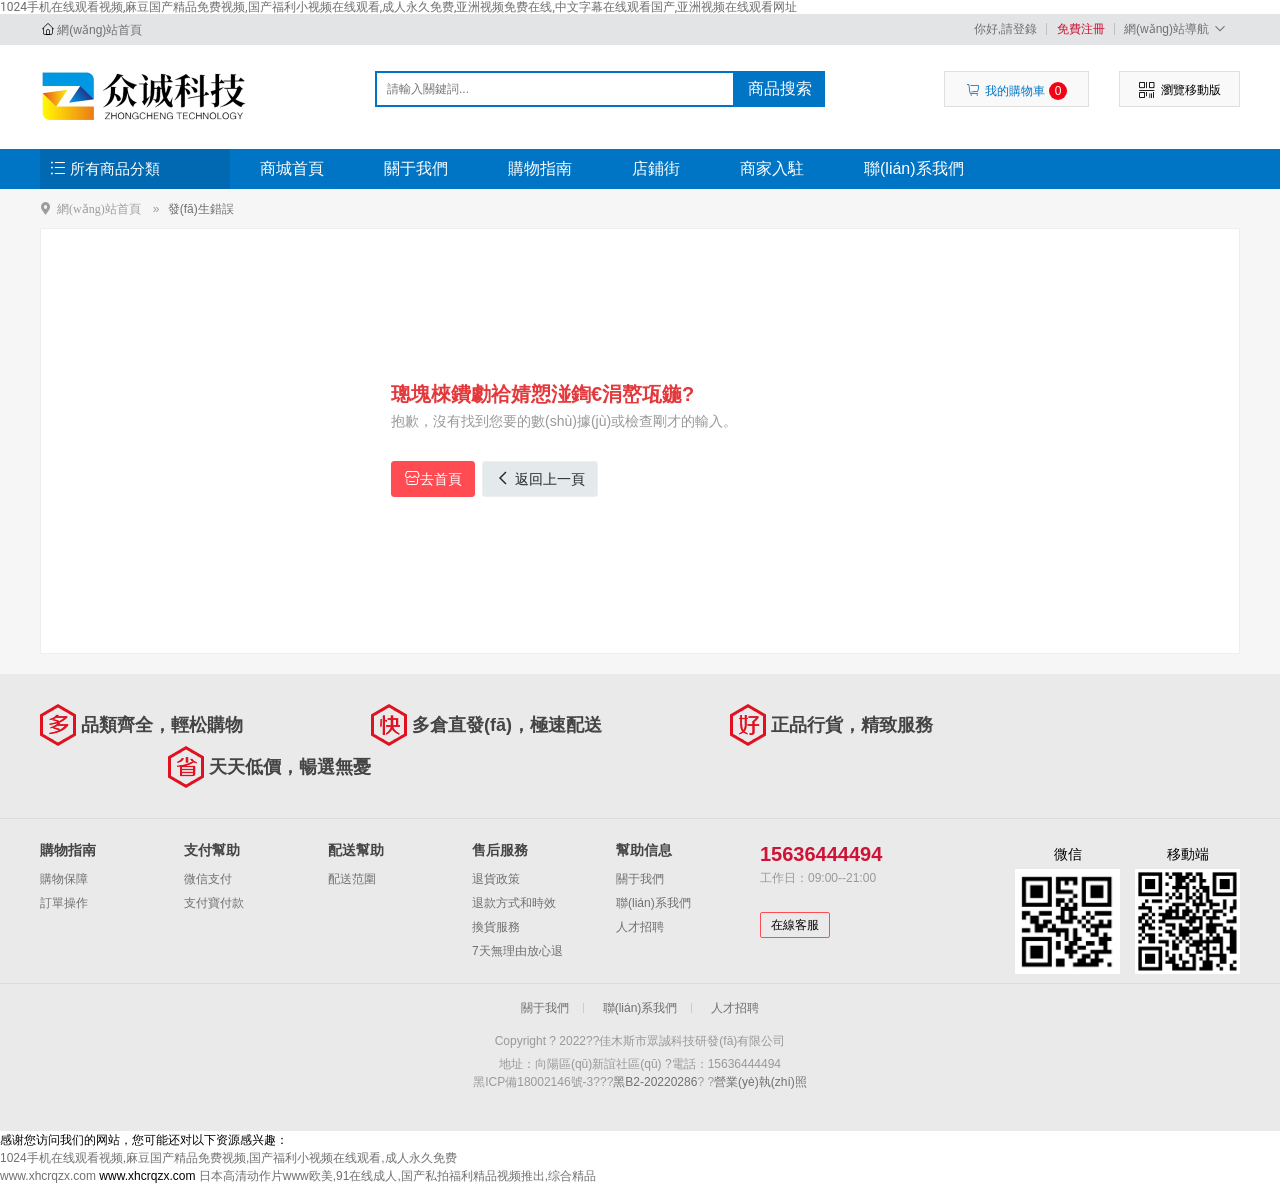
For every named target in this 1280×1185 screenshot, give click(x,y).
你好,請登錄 (1005, 29)
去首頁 (433, 478)
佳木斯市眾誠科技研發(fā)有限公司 (146, 96)
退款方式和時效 (514, 903)
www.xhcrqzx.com (48, 1176)
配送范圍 (352, 879)
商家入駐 (772, 168)
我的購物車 (1016, 91)
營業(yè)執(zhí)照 (760, 1082)
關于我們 (416, 168)
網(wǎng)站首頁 (99, 30)
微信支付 (208, 879)
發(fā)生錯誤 (201, 209)
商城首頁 (292, 168)
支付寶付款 (214, 903)
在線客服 (795, 925)
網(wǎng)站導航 (1177, 28)
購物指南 (540, 168)
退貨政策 (496, 879)
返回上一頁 (540, 478)
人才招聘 (640, 927)
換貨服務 (496, 927)
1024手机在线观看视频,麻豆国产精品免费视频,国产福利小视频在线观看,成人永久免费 (228, 1158)
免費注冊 (1081, 29)
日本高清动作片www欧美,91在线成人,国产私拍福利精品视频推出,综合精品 (397, 1176)
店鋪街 (656, 168)
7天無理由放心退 (517, 951)
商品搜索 (780, 88)
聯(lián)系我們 (914, 168)
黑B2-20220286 (655, 1082)
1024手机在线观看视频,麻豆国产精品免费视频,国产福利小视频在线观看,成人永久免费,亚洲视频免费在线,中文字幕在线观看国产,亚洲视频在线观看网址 (398, 7)
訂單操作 (64, 903)
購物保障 (64, 879)
